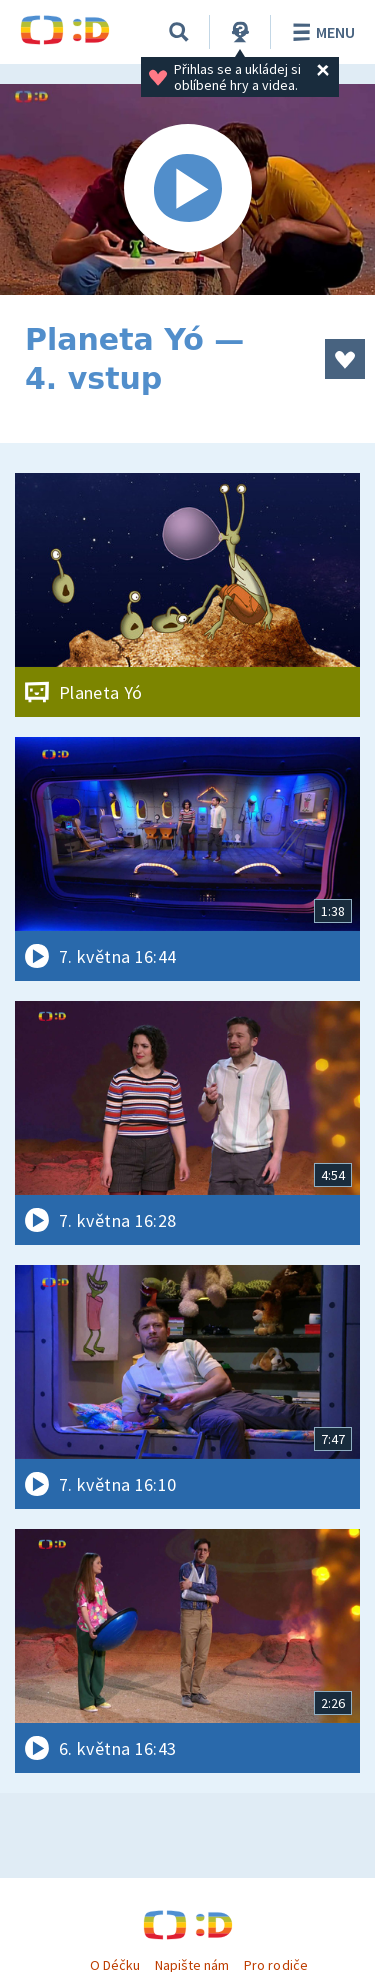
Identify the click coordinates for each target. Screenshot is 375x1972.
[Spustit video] (187, 189)
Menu (320, 32)
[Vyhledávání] (179, 32)
